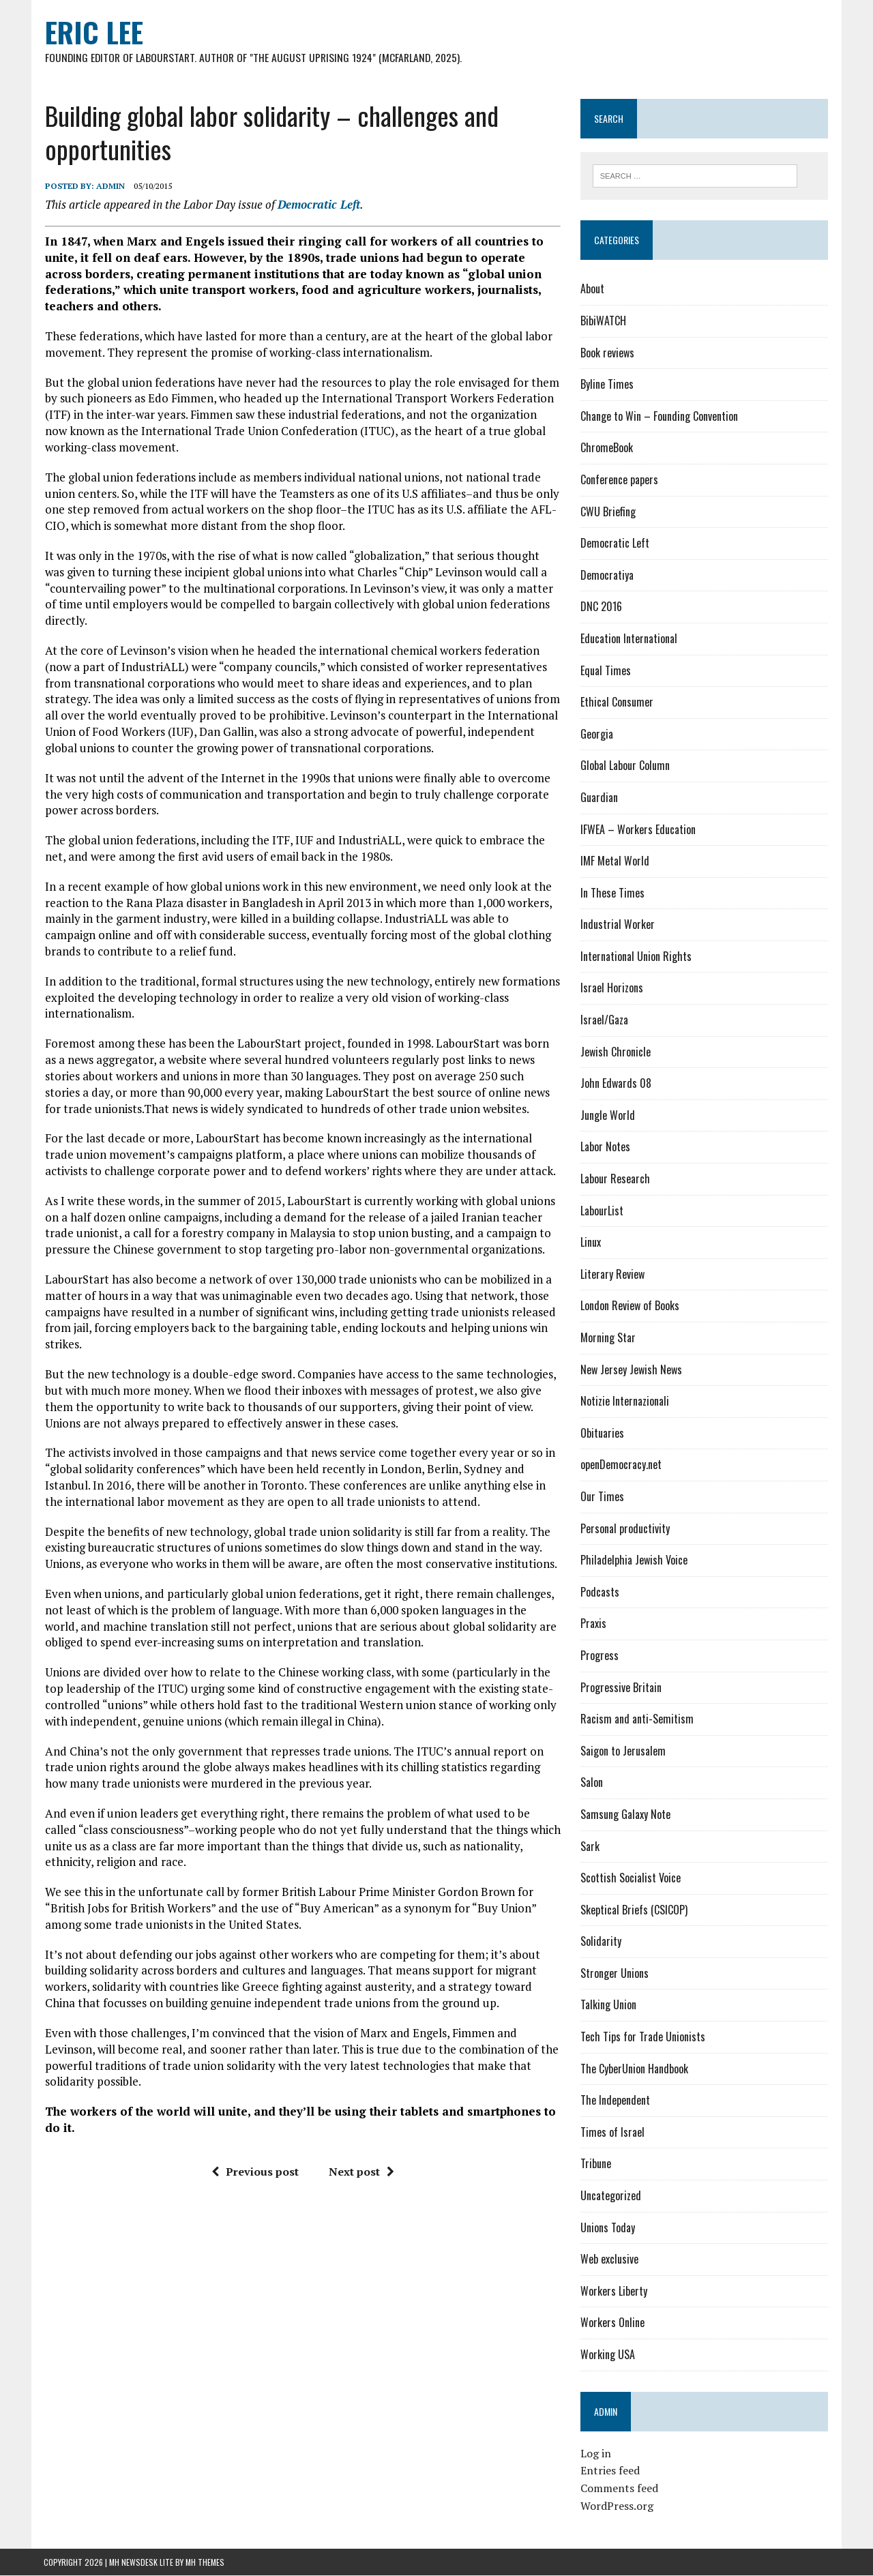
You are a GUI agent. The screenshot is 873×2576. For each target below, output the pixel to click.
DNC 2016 (601, 607)
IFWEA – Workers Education (638, 829)
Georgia (596, 734)
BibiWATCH (603, 321)
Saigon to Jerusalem (623, 1751)
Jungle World (607, 1116)
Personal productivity (625, 1528)
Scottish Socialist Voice (630, 1878)
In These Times (612, 893)
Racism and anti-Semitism (637, 1719)
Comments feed (619, 2488)
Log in (595, 2453)
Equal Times (605, 670)
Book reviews (607, 352)
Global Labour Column (625, 766)
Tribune (595, 2164)
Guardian (599, 798)
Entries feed (610, 2470)
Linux (590, 1242)
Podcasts (599, 1592)
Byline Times (607, 384)
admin (109, 186)
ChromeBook (606, 448)
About (592, 289)
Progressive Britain (621, 1687)
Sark (590, 1846)
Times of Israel (612, 2133)
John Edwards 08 (615, 1084)
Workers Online (612, 2323)
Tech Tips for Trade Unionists (642, 2037)
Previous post (254, 2171)
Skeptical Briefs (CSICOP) (633, 1910)
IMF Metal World (614, 861)
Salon (591, 1783)
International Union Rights (636, 957)
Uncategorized (610, 2196)
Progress (599, 1656)
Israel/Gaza (604, 1020)
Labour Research (615, 1179)
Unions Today (607, 2227)
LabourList (601, 1210)
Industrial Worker (617, 925)
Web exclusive (609, 2259)
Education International (628, 639)
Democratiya (607, 575)
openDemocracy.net (621, 1465)
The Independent (615, 2100)
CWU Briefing (608, 511)
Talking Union (608, 2005)
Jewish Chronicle (615, 1051)
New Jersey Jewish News (631, 1369)
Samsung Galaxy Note (625, 1815)
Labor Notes (605, 1147)
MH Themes (205, 2562)
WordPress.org (616, 2505)
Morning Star (608, 1338)
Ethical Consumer (616, 702)
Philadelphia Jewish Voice (633, 1560)
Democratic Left (317, 204)
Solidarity (600, 1942)
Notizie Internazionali (624, 1401)
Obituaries (602, 1433)
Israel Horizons (611, 988)
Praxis (593, 1624)
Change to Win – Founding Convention (659, 417)
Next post (361, 2171)
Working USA (607, 2355)
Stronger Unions (614, 1974)
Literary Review (612, 1275)
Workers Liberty (613, 2291)
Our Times (602, 1497)
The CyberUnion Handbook (634, 2068)
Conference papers (619, 480)
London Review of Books (629, 1306)
